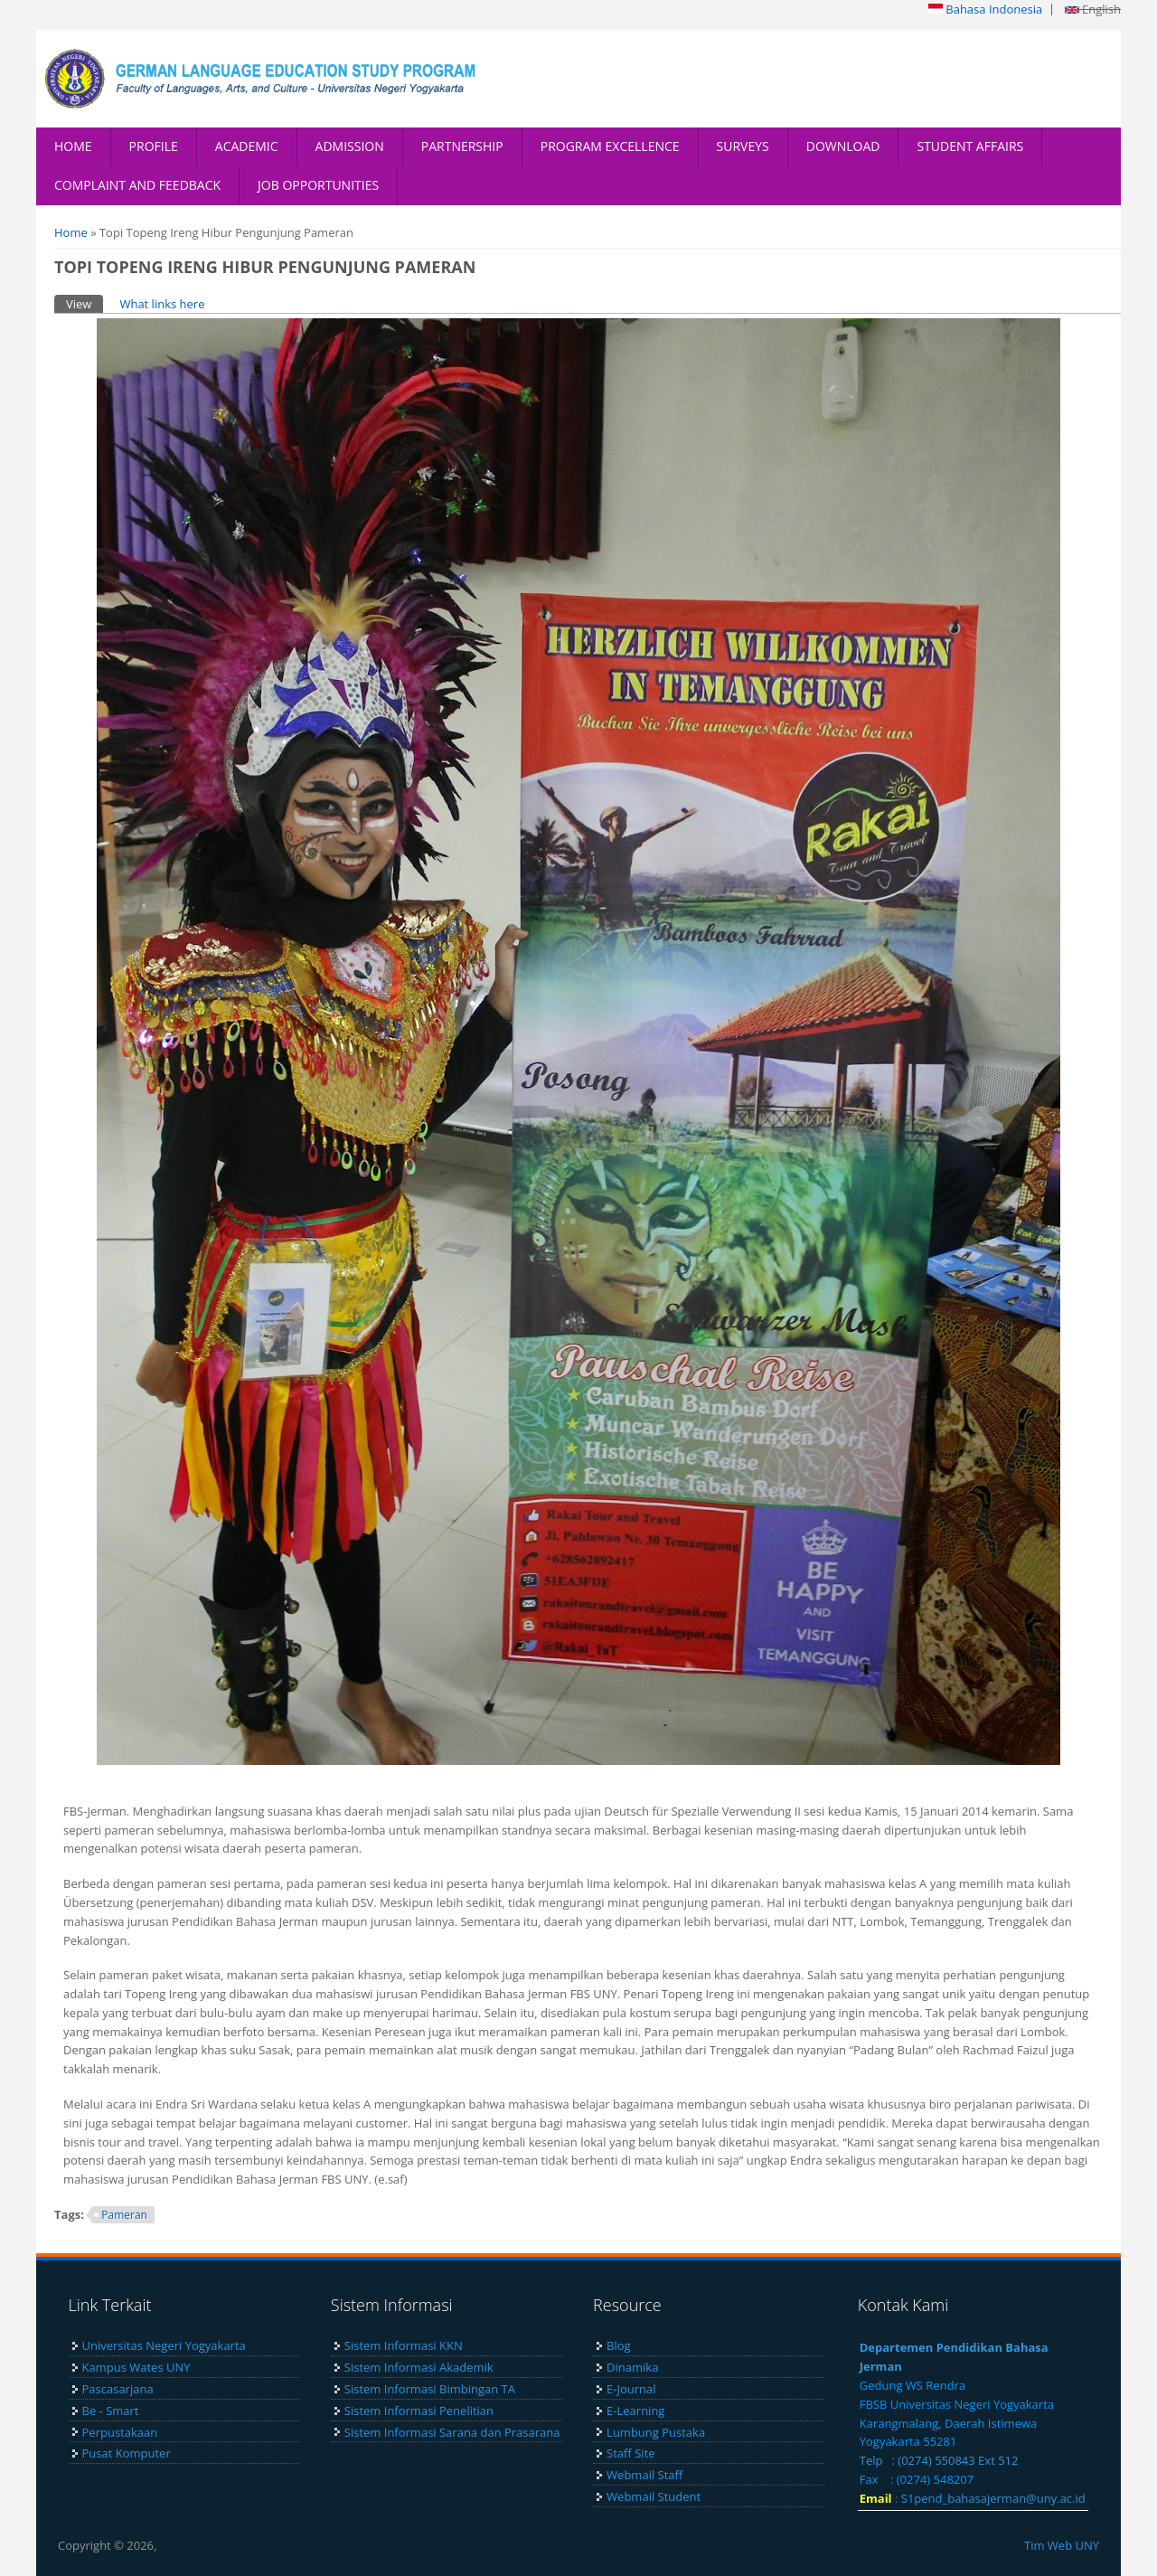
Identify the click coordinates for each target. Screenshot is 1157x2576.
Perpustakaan (120, 2432)
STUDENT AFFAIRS (970, 146)
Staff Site (630, 2453)
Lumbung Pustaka (656, 2432)
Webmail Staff (644, 2475)
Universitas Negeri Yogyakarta (164, 2345)
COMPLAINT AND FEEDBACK (137, 184)
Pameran (124, 2214)
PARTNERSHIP (462, 146)
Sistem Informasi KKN (403, 2345)
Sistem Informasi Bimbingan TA (429, 2389)
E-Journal (631, 2389)
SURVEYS (743, 146)
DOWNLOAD (843, 146)
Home (71, 232)
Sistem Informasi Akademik (419, 2367)
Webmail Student (654, 2496)
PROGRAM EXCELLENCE (610, 146)
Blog (619, 2345)
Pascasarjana (118, 2389)
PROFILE (153, 146)
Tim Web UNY (1061, 2545)
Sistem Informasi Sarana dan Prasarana (452, 2432)
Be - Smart (110, 2410)
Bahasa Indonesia (985, 9)
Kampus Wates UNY (136, 2367)
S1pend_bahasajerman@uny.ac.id (993, 2498)
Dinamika (632, 2367)
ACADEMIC (246, 146)
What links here (161, 304)
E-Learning (635, 2410)
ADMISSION (349, 146)
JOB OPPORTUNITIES (318, 184)
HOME (73, 146)
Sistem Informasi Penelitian (419, 2410)
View (84, 303)
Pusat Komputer (126, 2453)
